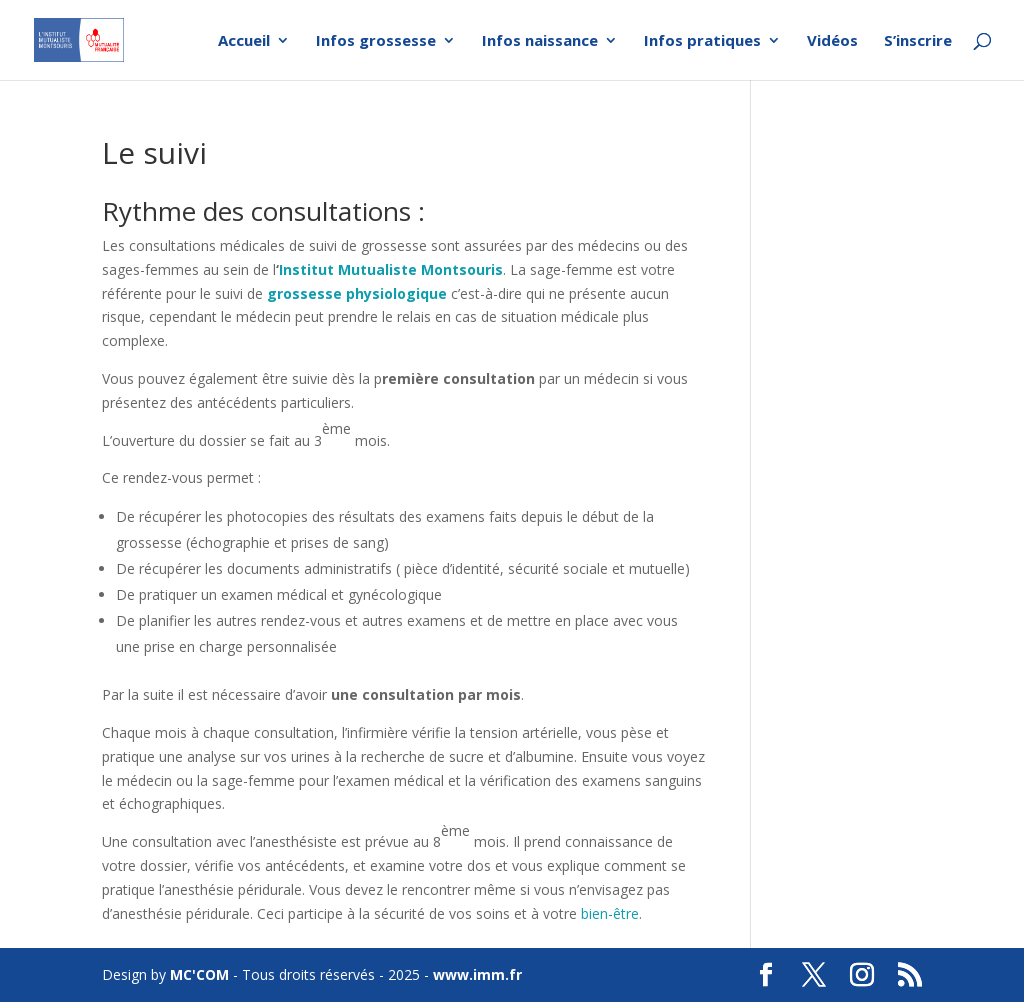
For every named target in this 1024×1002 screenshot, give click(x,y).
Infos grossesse (376, 41)
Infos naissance (540, 41)
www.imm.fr (477, 974)
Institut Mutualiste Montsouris (391, 269)
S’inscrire (918, 41)
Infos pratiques (702, 41)
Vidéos (832, 41)
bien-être (610, 913)
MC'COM (199, 974)
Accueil (244, 41)
